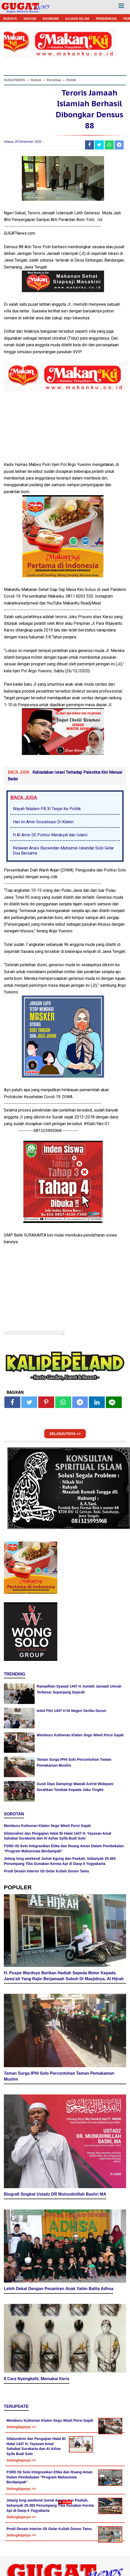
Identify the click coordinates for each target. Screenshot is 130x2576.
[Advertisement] (65, 2540)
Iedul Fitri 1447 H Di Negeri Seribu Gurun (71, 1711)
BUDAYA (10, 19)
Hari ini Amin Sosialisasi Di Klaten (43, 821)
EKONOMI (51, 19)
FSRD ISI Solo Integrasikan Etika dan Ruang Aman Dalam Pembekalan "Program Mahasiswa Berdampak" (49, 2477)
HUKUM (30, 19)
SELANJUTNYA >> (65, 1434)
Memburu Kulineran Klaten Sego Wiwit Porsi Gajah (80, 1735)
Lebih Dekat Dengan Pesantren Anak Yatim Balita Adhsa (58, 2288)
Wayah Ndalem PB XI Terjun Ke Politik (47, 808)
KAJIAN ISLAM (77, 19)
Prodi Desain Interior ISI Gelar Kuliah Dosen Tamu (46, 1871)
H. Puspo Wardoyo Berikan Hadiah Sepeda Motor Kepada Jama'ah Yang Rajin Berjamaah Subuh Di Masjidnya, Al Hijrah (64, 1976)
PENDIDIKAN (106, 19)
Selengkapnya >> (21, 2427)
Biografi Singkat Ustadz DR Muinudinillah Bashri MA (55, 2194)
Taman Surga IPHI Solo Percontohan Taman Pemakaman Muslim (59, 2076)
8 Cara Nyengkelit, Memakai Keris (36, 2379)
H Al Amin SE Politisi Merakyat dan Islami (50, 834)
